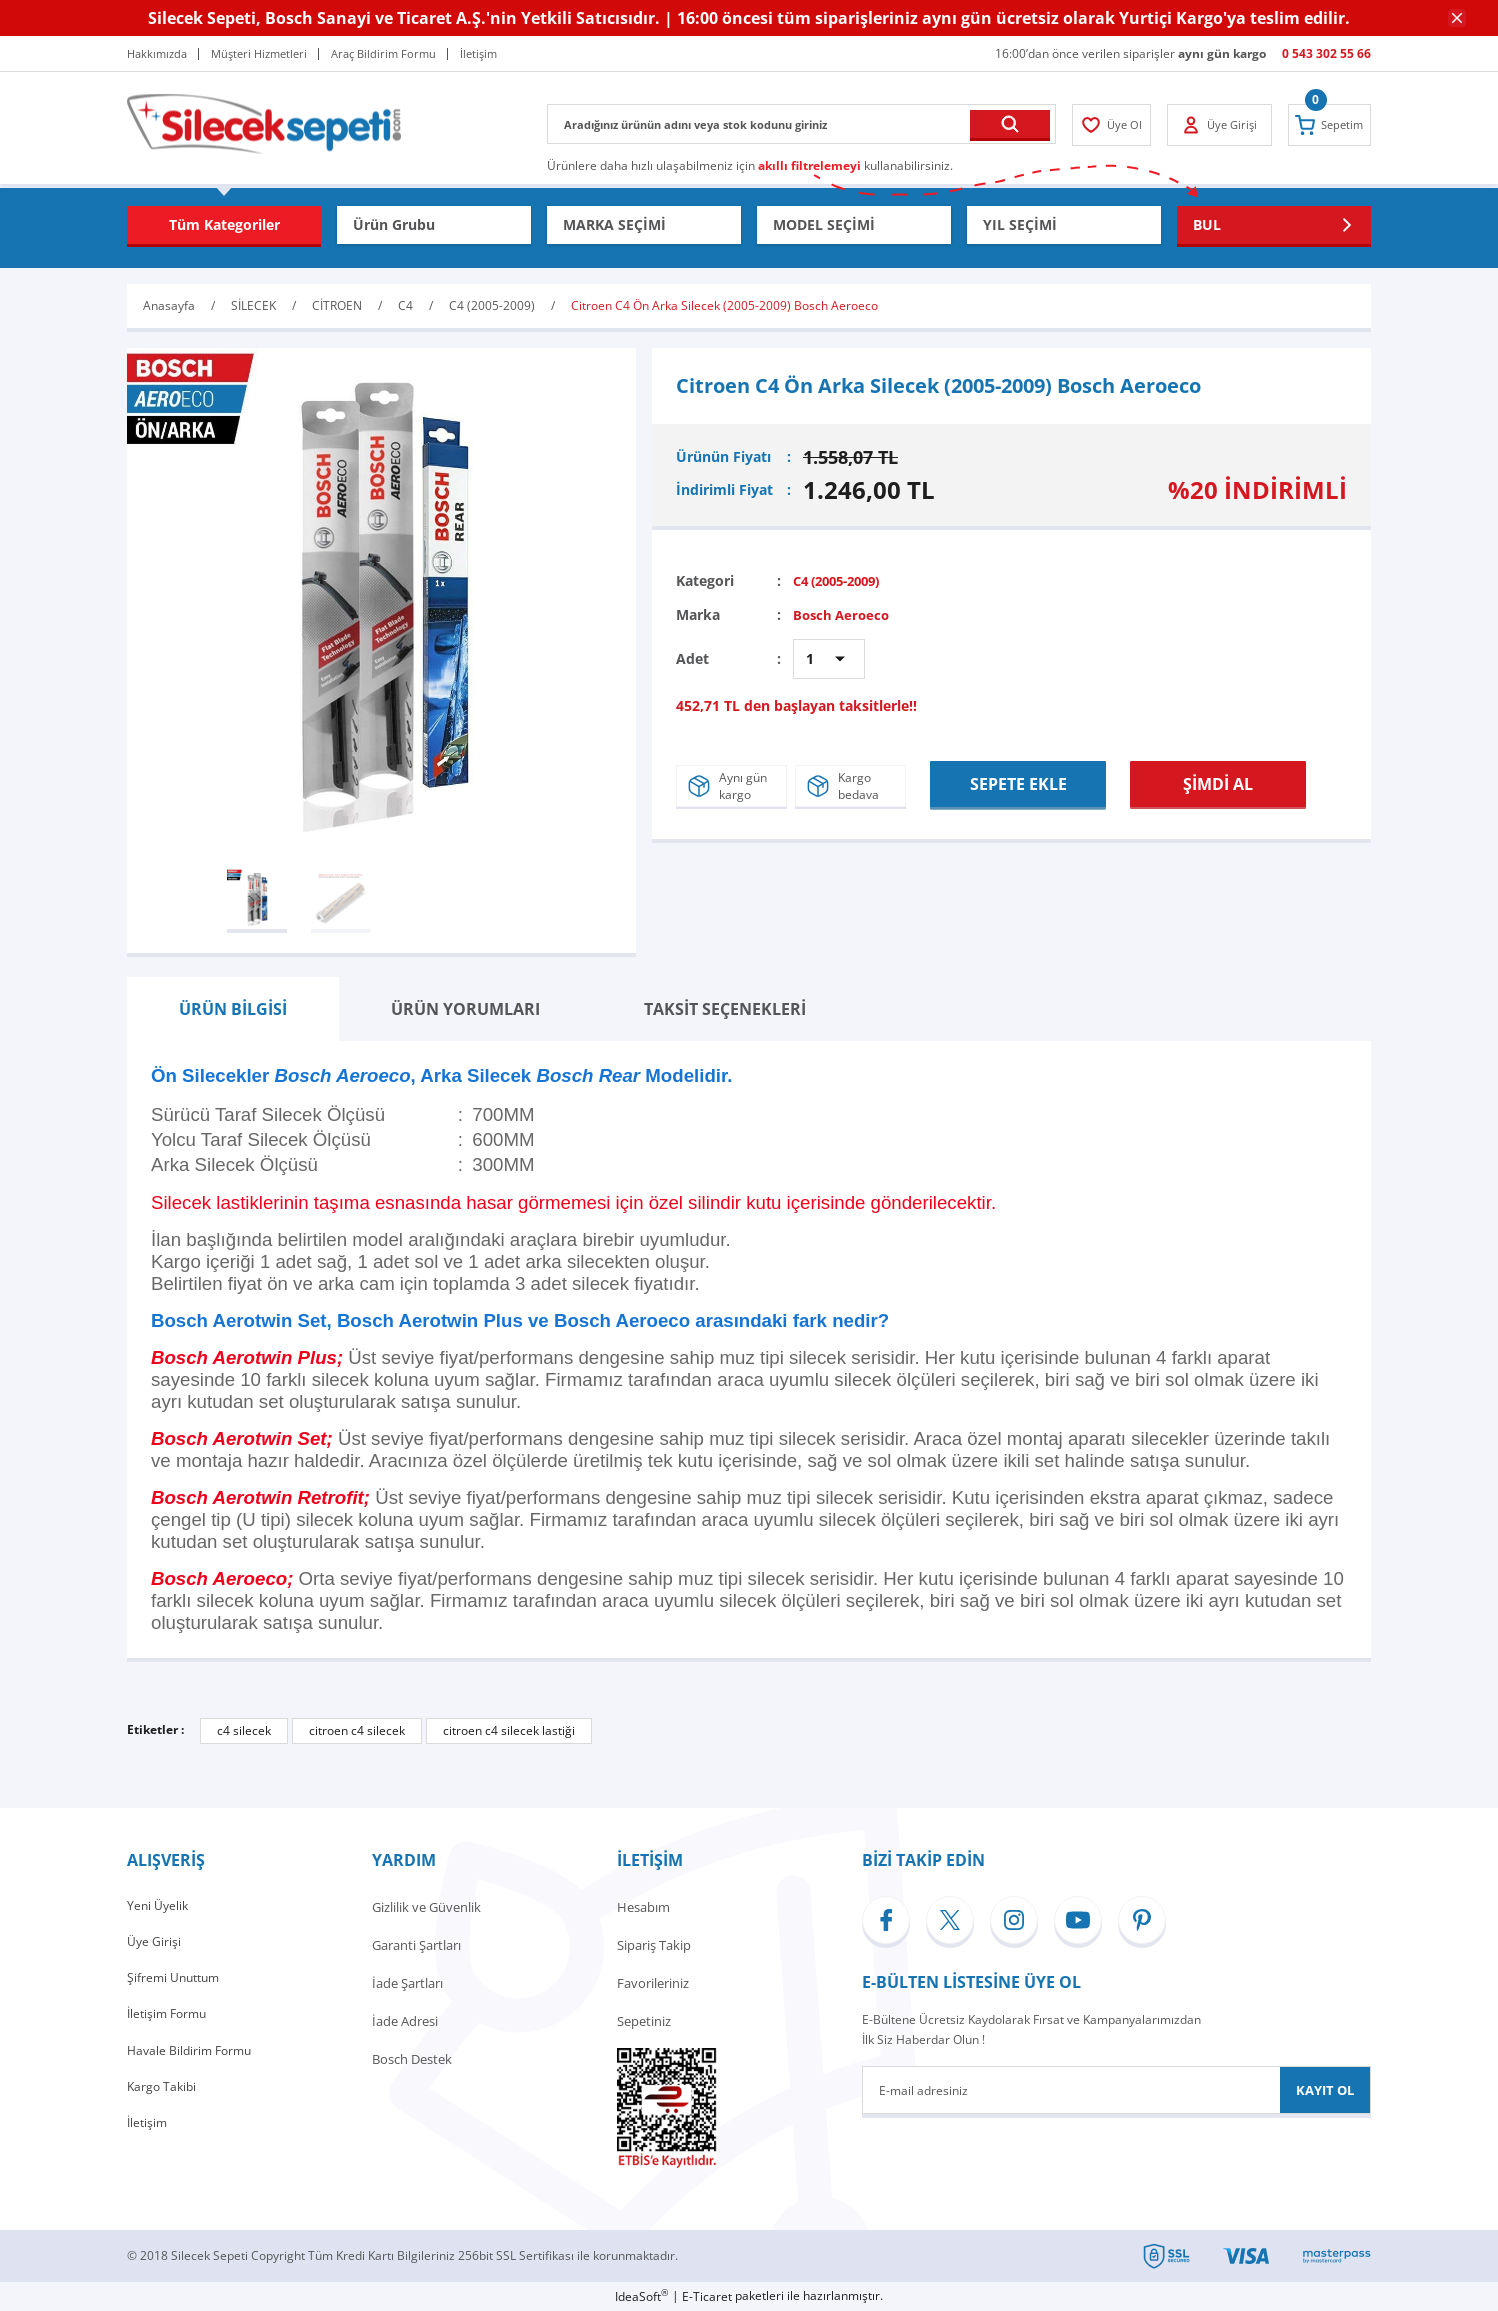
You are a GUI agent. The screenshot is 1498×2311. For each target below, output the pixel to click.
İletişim (148, 2135)
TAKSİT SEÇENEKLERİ (725, 1009)
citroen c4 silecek (357, 1730)
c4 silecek (244, 1730)
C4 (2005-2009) (843, 580)
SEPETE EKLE (1018, 781)
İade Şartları (407, 1983)
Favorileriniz (653, 1983)
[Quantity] (829, 658)
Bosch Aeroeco (844, 614)
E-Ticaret (707, 2296)
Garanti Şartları (416, 1945)
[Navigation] (224, 225)
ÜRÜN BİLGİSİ (233, 1009)
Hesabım (643, 1907)
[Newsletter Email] (1116, 2090)
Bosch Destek (412, 2059)
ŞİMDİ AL (1218, 781)
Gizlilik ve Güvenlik (426, 1907)
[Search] (801, 124)
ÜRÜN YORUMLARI (465, 1009)
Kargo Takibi (163, 2097)
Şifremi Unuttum (176, 1983)
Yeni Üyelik (159, 1907)
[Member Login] (1114, 125)
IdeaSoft (641, 2296)
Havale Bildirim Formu (193, 2059)
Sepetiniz (644, 2021)
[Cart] (1326, 125)
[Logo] (264, 122)
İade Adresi (405, 2021)
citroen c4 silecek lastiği (509, 1730)
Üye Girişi (154, 1945)
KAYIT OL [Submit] (1325, 2090)
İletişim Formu (170, 2021)
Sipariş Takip (654, 1945)
